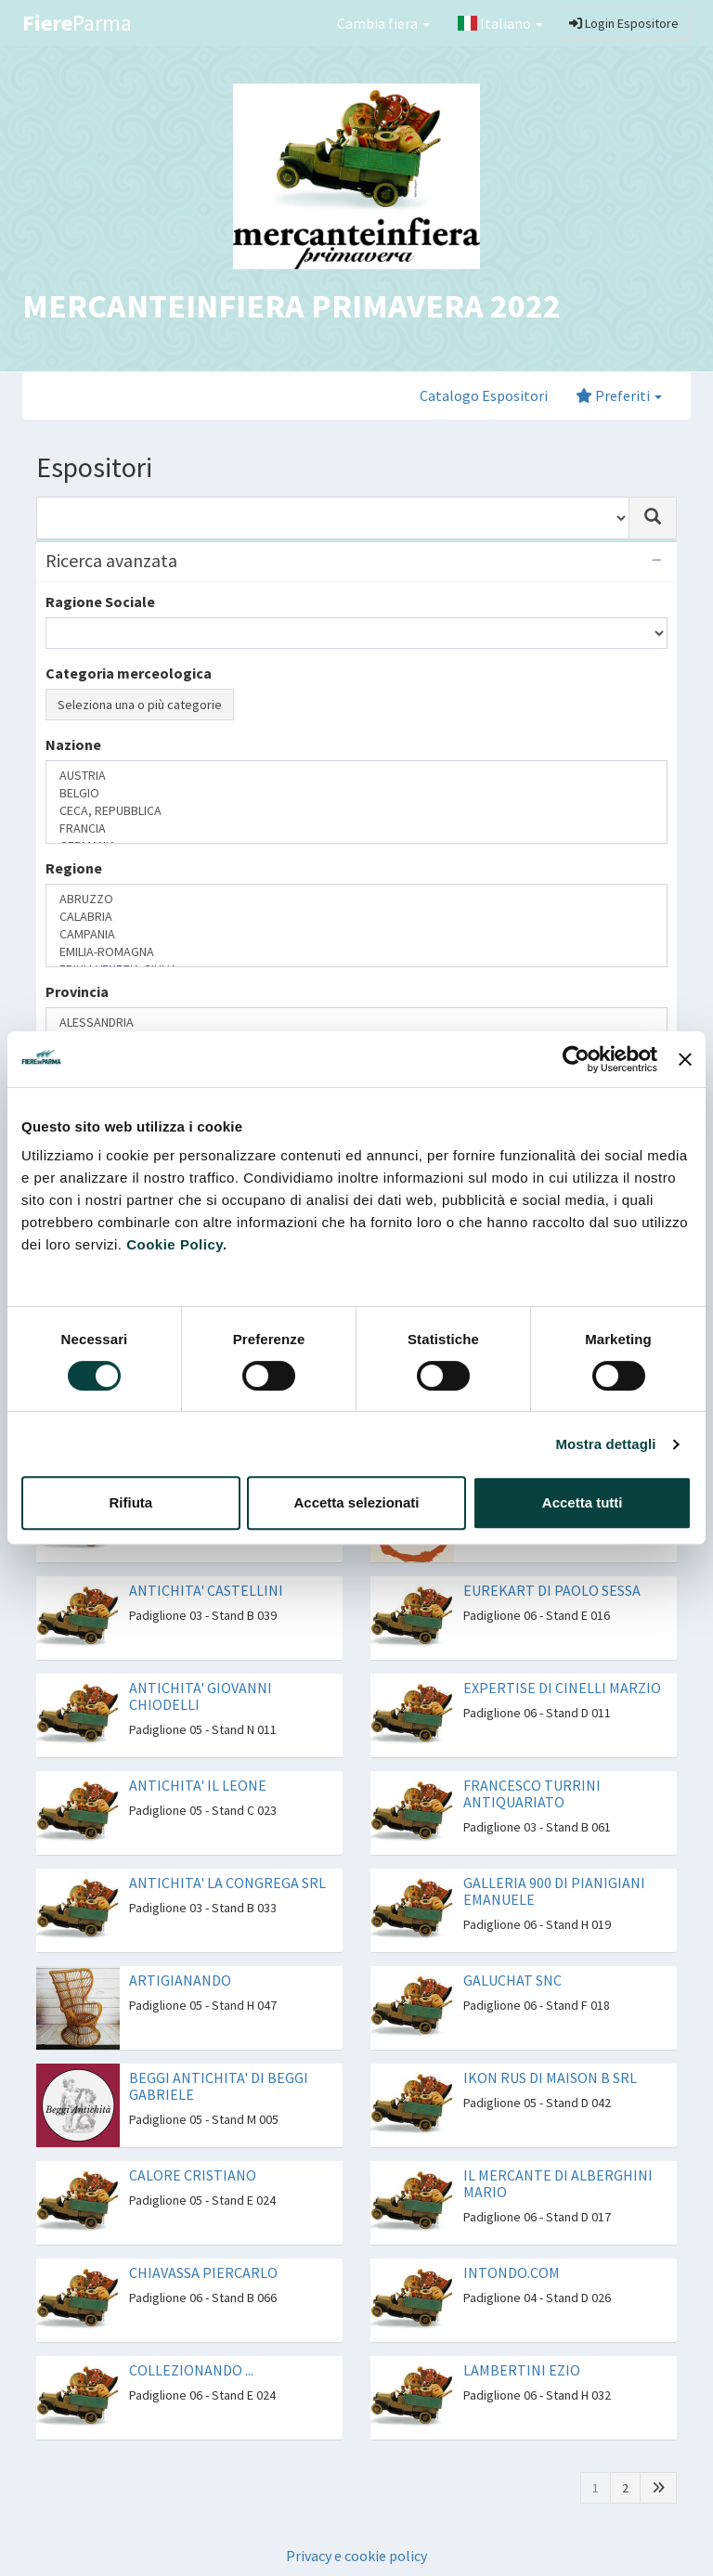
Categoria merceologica (128, 673)
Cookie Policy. (176, 1244)
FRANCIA (356, 828)
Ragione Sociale (100, 601)
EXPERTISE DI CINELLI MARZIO (562, 1687)
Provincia (77, 991)
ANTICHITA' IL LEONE (197, 1785)
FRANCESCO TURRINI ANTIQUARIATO (532, 1793)
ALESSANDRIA (356, 1022)
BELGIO (356, 793)
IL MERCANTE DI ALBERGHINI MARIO (558, 2183)
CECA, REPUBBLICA (356, 811)
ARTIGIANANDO (180, 1980)
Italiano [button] (500, 23)
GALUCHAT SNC (512, 1980)
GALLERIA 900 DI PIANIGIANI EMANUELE (554, 1891)
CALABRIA (356, 917)
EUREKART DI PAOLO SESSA (552, 1590)
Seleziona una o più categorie (140, 704)
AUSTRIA (356, 775)
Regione (73, 868)
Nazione (73, 744)
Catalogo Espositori (484, 395)
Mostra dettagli (605, 1444)
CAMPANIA (356, 934)
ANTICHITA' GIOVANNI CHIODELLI (200, 1696)
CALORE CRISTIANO (192, 2175)
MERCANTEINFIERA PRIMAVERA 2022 (291, 306)
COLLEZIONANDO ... (191, 2370)
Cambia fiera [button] (383, 23)
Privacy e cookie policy (356, 2555)
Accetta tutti (582, 1502)
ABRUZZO (356, 899)
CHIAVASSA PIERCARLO (203, 2272)
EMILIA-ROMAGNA (356, 952)
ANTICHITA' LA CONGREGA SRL (227, 1882)
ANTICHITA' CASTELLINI (206, 1590)
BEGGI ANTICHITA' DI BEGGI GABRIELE (218, 2086)
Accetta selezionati (356, 1502)
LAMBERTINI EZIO (521, 2370)
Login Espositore (624, 23)
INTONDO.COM (511, 2272)
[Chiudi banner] (685, 1059)
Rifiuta (130, 1502)
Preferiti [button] (619, 395)
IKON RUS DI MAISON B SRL (550, 2077)
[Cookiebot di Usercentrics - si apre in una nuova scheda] (576, 1059)
